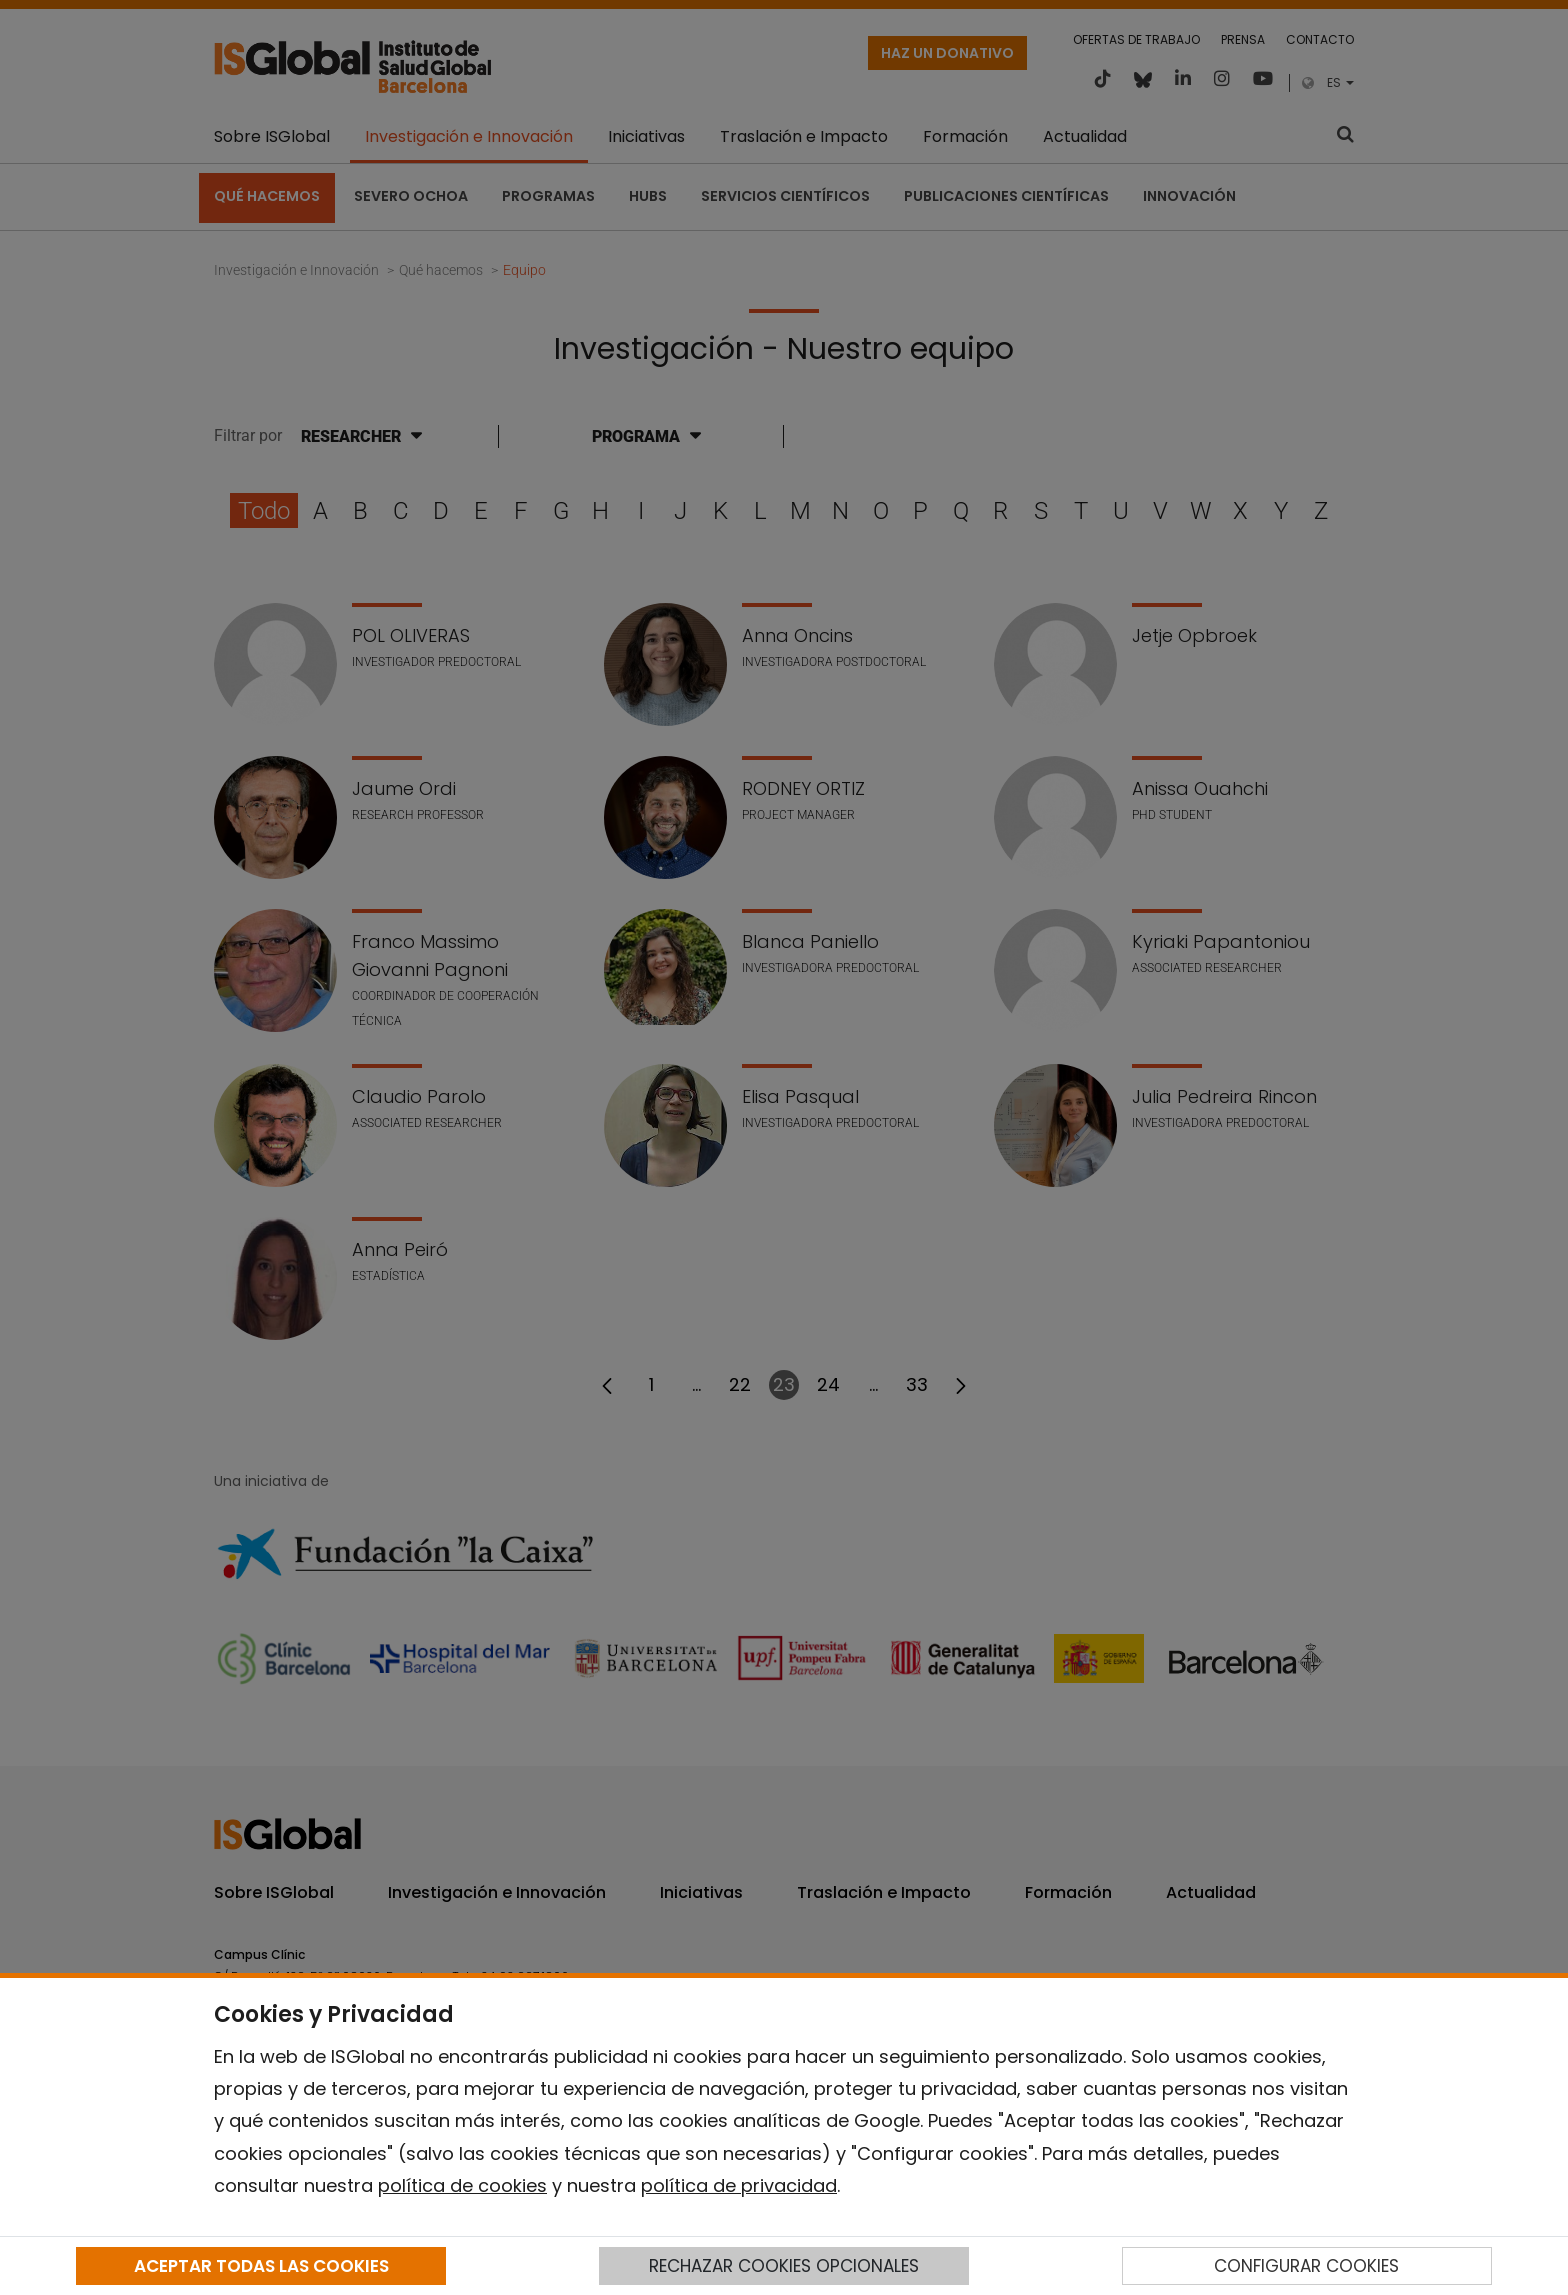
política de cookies (462, 2185)
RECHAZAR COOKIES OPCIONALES (784, 2266)
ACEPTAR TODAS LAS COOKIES (261, 2266)
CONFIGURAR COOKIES (1306, 2266)
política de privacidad (739, 2185)
